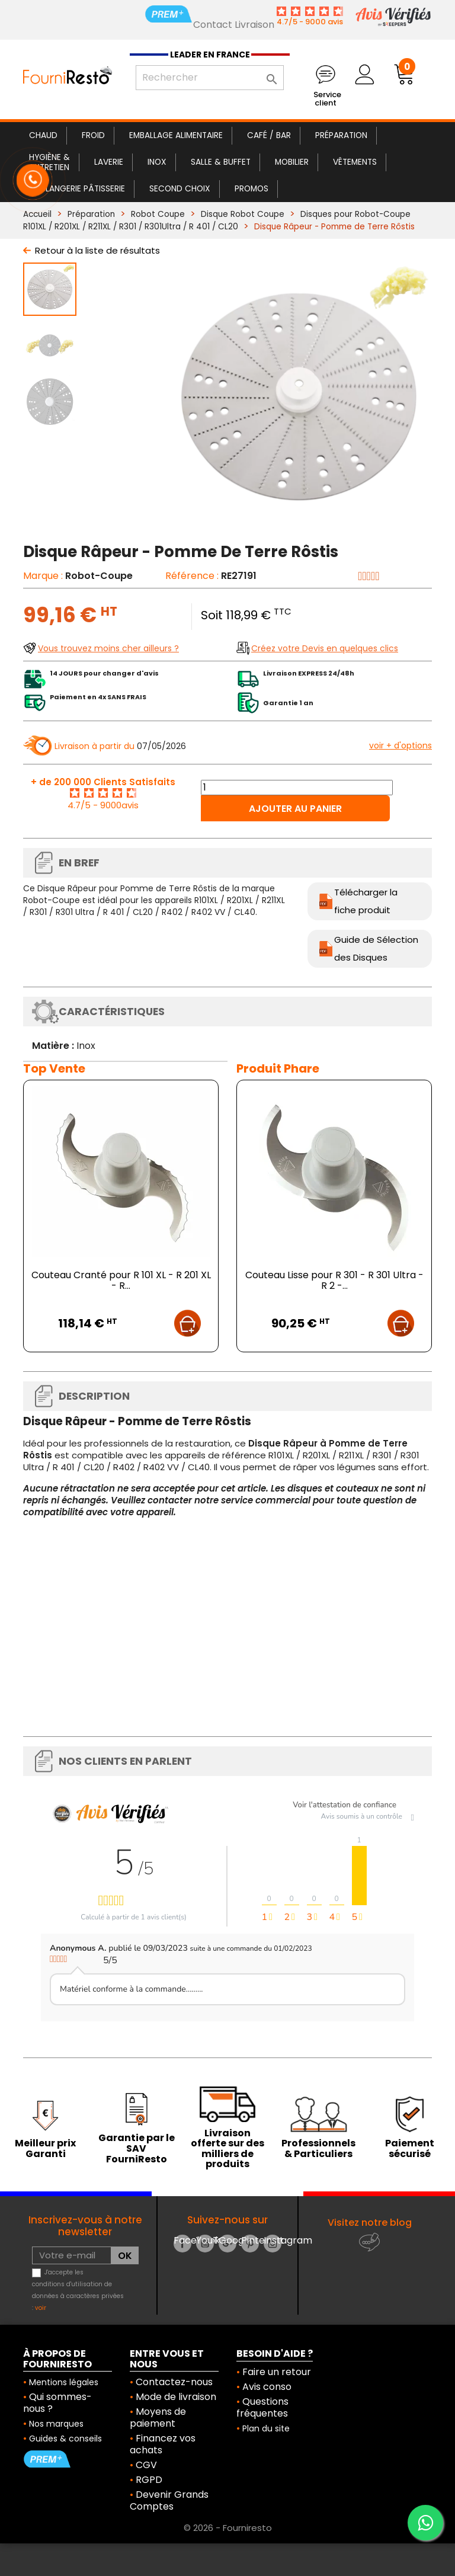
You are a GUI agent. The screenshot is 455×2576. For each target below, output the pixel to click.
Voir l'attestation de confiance (344, 1805)
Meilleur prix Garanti (45, 2148)
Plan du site (266, 2428)
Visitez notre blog (370, 2222)
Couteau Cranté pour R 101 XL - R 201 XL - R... (121, 1280)
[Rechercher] (210, 77)
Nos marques (56, 2424)
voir (40, 2307)
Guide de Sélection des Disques (376, 948)
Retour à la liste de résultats (97, 250)
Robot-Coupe (99, 576)
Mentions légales (63, 2382)
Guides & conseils (65, 2438)
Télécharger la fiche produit (366, 901)
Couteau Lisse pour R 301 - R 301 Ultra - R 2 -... (334, 1280)
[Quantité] (297, 787)
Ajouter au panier (295, 808)
